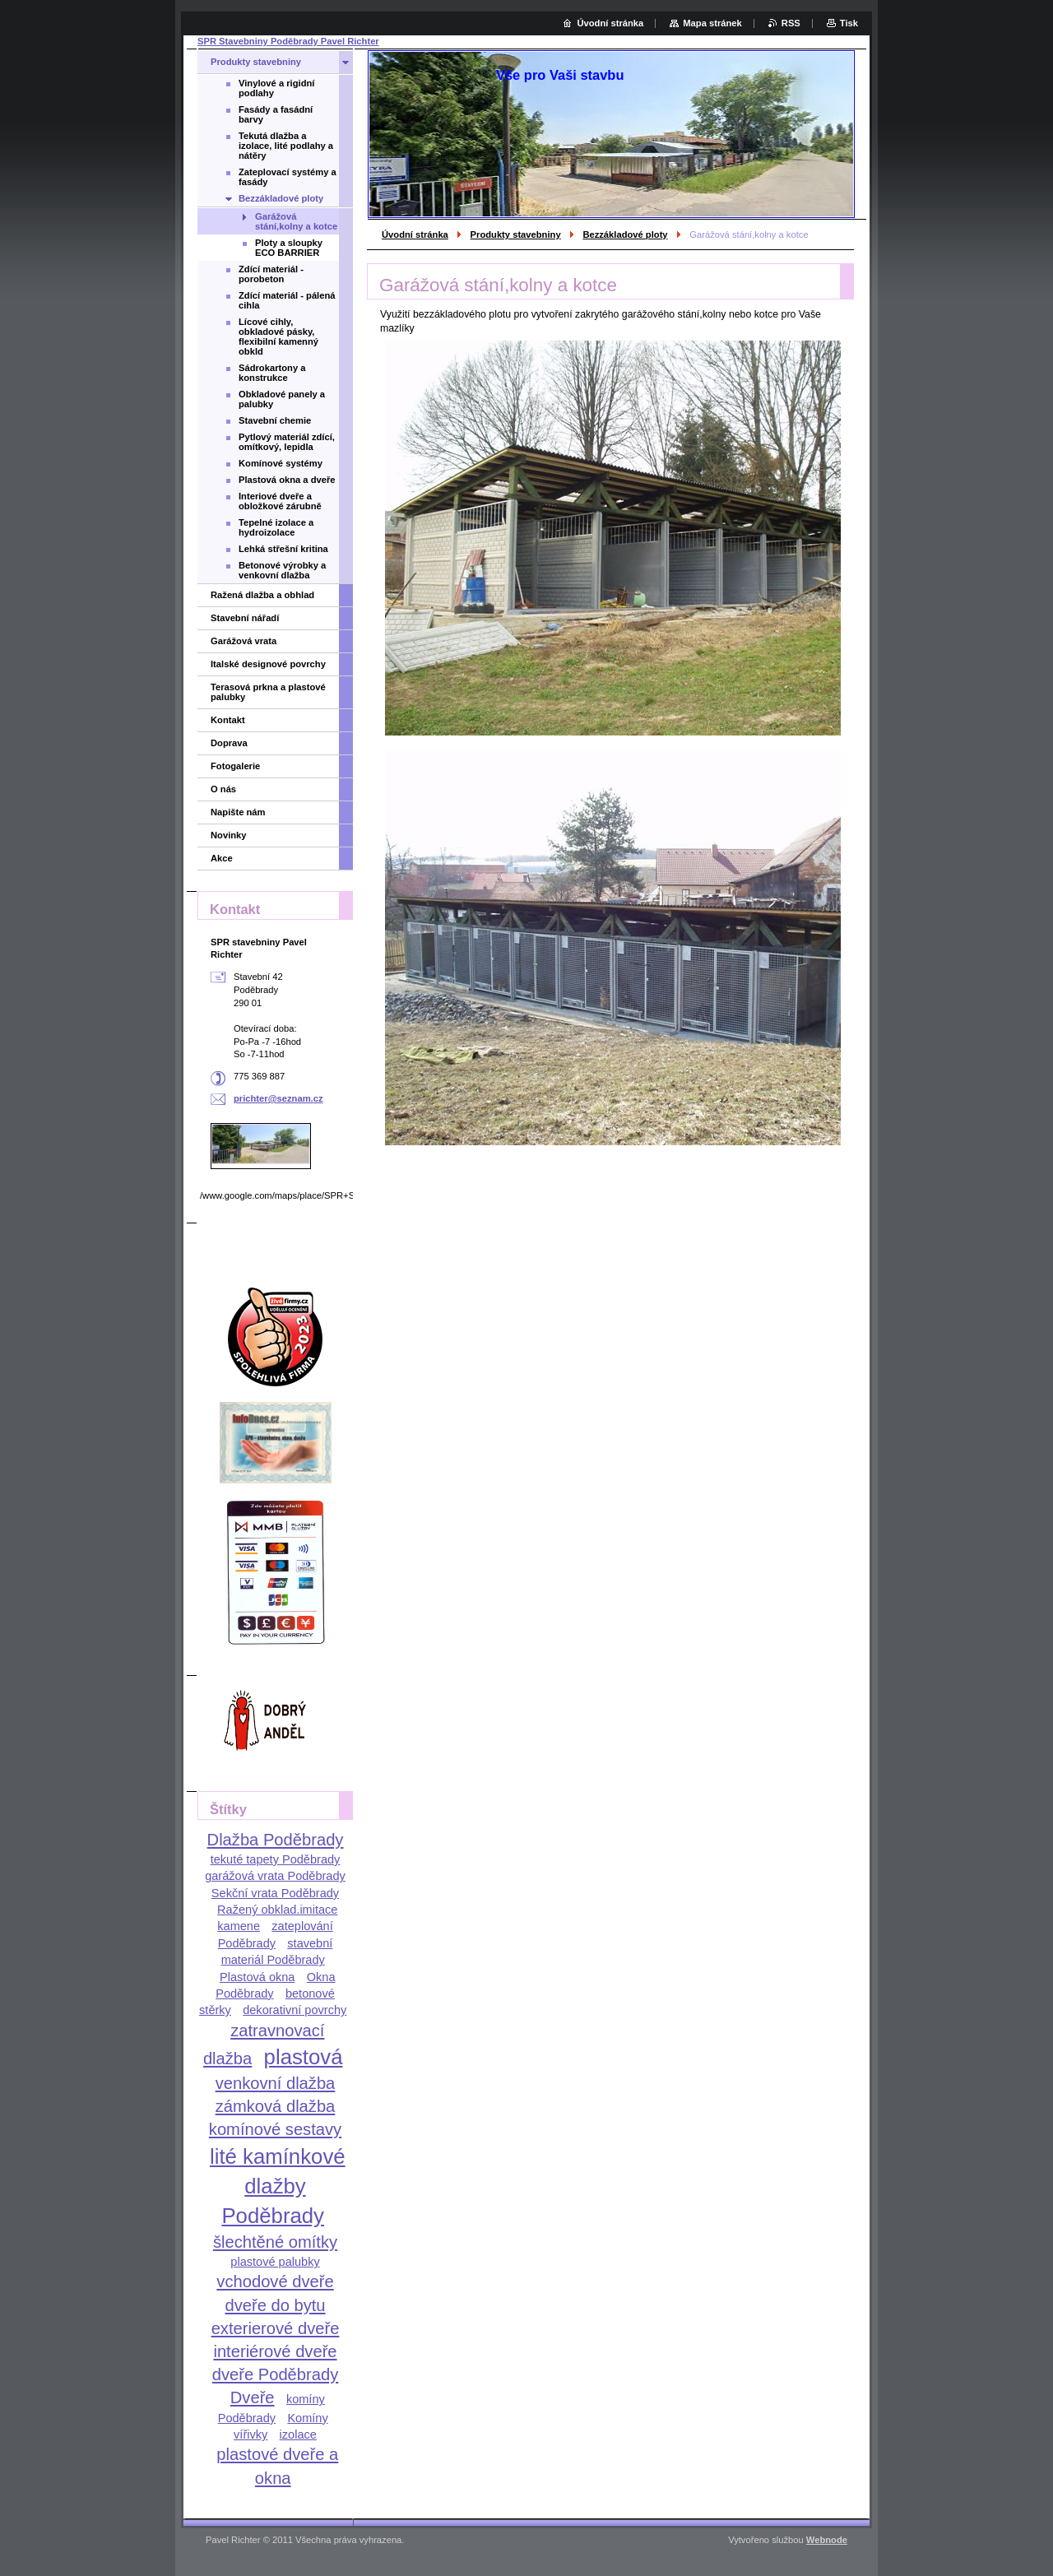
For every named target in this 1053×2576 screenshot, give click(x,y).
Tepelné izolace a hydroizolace (276, 527)
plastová (303, 2056)
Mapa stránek (712, 23)
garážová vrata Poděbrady (275, 1875)
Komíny (307, 2418)
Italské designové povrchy (268, 664)
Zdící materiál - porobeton (271, 274)
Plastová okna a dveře (287, 480)
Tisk (849, 23)
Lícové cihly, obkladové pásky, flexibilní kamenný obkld (278, 336)
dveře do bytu (275, 2305)
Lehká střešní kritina (283, 549)
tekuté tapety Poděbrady (276, 1859)
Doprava (229, 743)
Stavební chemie (275, 420)
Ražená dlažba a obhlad (262, 595)
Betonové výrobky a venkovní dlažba (282, 570)
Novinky (229, 835)
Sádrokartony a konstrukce (272, 373)
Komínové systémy (280, 463)
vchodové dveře (274, 2281)
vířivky (250, 2434)
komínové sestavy (275, 2129)
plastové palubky (274, 2261)
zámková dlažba (276, 2106)
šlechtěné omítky (275, 2242)
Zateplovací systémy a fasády (287, 177)
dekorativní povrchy (294, 2010)
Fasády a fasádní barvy (276, 114)
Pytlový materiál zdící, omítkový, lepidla (287, 442)
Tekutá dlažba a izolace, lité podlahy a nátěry (286, 145)
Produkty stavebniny (516, 234)
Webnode (826, 2540)
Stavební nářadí (245, 618)
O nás (223, 789)
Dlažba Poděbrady (275, 1840)
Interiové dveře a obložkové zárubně (280, 501)
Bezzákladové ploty (624, 234)
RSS (791, 23)
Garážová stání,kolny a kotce (296, 221)
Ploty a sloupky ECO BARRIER (288, 248)
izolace (298, 2434)
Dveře (252, 2397)
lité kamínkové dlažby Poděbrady (278, 2186)
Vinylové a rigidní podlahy (276, 88)
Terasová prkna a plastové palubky (268, 692)
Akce (222, 858)
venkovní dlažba (276, 2083)
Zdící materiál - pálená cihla (287, 300)
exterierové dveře (275, 2328)
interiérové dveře (274, 2351)
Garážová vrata (243, 641)
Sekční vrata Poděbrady (275, 1893)
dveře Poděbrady (275, 2374)
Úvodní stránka (415, 234)
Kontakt (228, 720)
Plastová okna (257, 1977)
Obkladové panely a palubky (282, 399)
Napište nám (238, 812)
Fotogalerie (235, 766)
